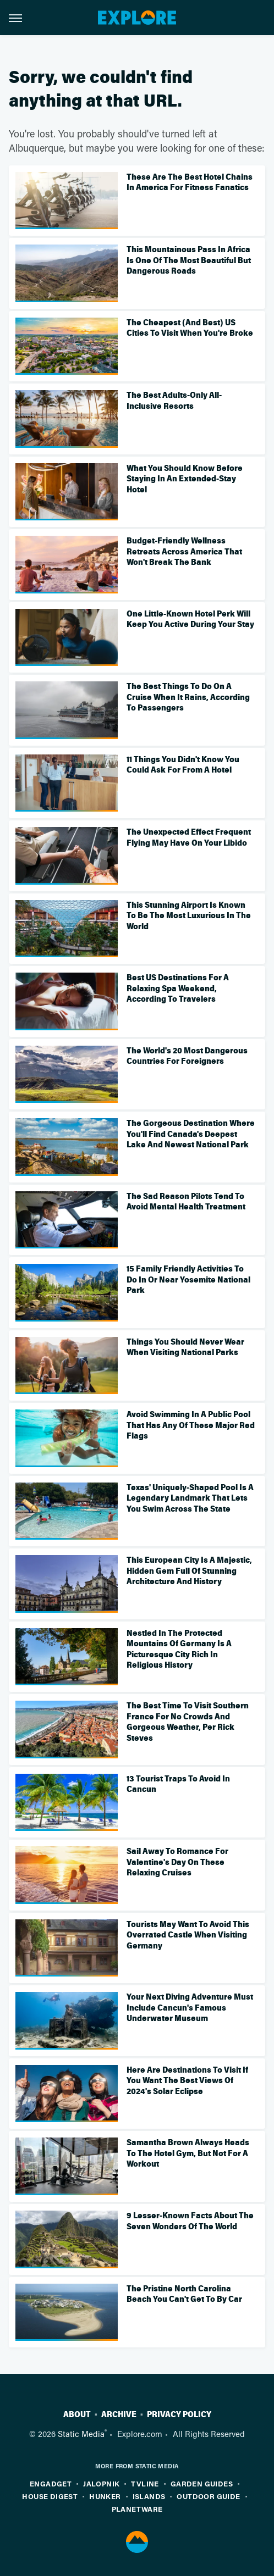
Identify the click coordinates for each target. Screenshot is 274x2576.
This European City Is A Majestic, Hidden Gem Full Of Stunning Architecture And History (189, 1570)
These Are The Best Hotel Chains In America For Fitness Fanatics (190, 182)
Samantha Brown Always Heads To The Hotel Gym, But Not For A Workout (188, 2153)
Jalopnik (101, 2483)
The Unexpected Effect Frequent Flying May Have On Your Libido (189, 837)
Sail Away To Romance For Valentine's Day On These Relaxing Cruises (177, 1862)
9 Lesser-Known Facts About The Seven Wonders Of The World (190, 2221)
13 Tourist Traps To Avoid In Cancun (178, 1784)
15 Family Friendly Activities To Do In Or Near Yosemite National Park (188, 1279)
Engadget (51, 2483)
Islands (149, 2496)
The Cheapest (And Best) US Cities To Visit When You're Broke (190, 328)
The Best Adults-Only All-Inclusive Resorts (174, 400)
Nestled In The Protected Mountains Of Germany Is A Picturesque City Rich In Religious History (179, 1649)
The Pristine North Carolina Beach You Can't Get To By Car (184, 2294)
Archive (118, 2414)
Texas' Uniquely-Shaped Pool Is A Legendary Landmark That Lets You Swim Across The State (190, 1498)
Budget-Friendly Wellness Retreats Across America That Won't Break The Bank (184, 551)
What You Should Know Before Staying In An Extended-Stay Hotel (185, 479)
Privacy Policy (179, 2414)
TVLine (144, 2483)
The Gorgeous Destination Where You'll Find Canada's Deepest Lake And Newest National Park (191, 1134)
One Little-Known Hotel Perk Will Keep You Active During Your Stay (190, 619)
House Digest (50, 2496)
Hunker (104, 2496)
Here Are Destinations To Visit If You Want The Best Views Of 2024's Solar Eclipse (187, 2080)
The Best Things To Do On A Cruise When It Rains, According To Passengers (188, 697)
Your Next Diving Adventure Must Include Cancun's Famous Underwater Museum (190, 2007)
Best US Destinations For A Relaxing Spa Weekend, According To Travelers (178, 988)
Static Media (81, 2433)
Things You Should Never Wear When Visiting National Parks (185, 1347)
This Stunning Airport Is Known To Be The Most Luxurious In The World (189, 915)
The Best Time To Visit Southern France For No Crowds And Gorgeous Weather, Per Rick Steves (188, 1722)
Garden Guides (202, 2483)
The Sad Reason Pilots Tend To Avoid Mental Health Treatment (186, 1201)
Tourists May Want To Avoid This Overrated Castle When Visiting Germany (188, 1935)
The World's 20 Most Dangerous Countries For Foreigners (187, 1056)
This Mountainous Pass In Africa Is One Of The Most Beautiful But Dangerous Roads (189, 260)
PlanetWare (137, 2508)
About (77, 2414)
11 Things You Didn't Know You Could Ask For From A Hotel (183, 764)
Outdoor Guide (208, 2496)
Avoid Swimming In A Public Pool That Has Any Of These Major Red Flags (191, 1425)
